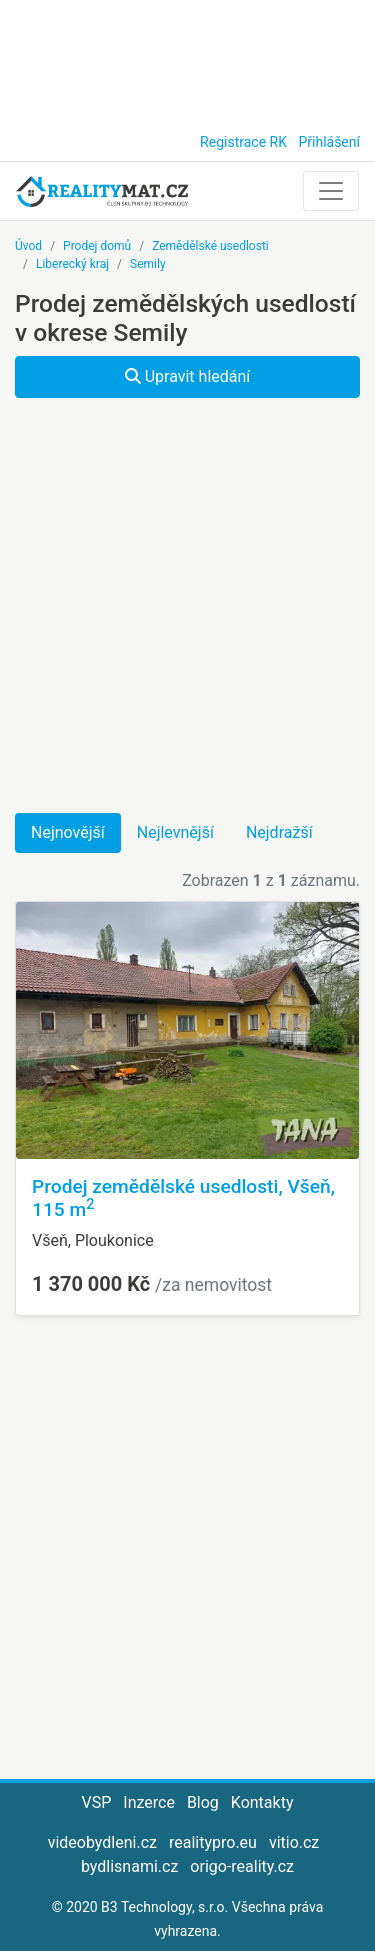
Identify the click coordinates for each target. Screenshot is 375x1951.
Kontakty (262, 1802)
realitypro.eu (213, 1842)
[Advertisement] (187, 60)
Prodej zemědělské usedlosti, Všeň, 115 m (183, 1198)
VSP (97, 1802)
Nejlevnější (175, 832)
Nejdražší (279, 832)
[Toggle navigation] (331, 191)
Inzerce (149, 1802)
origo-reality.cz (242, 1866)
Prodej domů (97, 246)
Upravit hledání (188, 376)
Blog (203, 1802)
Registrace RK (243, 142)
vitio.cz (294, 1842)
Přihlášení (329, 142)
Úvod (28, 246)
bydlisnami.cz (129, 1866)
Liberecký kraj (72, 264)
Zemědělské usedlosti (210, 246)
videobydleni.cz (102, 1842)
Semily (148, 264)
